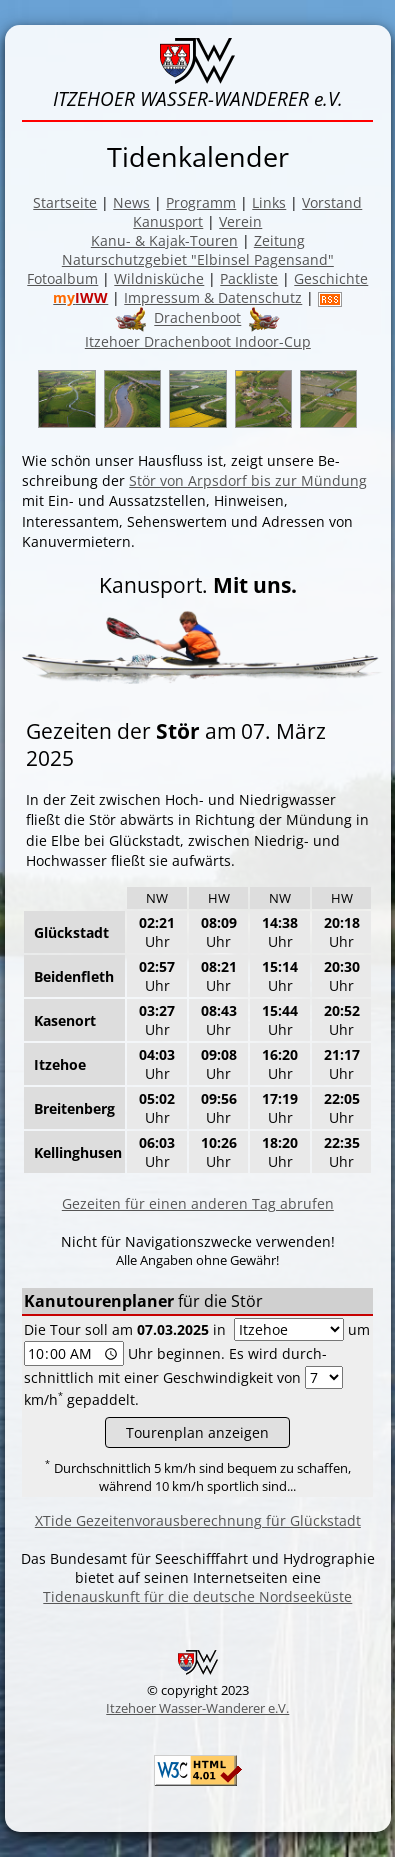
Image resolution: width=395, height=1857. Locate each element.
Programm (201, 202)
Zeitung (279, 240)
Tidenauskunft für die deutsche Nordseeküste (197, 1596)
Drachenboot (197, 318)
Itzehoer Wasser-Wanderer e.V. (197, 1708)
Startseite (65, 202)
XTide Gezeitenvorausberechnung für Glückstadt (198, 1520)
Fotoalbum (62, 278)
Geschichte (331, 278)
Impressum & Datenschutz (213, 297)
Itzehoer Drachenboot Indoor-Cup (198, 341)
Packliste (249, 278)
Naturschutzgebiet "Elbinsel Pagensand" (198, 259)
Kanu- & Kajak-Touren (164, 240)
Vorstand (332, 202)
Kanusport (168, 221)
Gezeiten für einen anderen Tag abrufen (198, 1203)
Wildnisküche (159, 278)
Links (269, 202)
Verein (240, 221)
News (131, 202)
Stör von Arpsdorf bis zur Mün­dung (248, 480)
